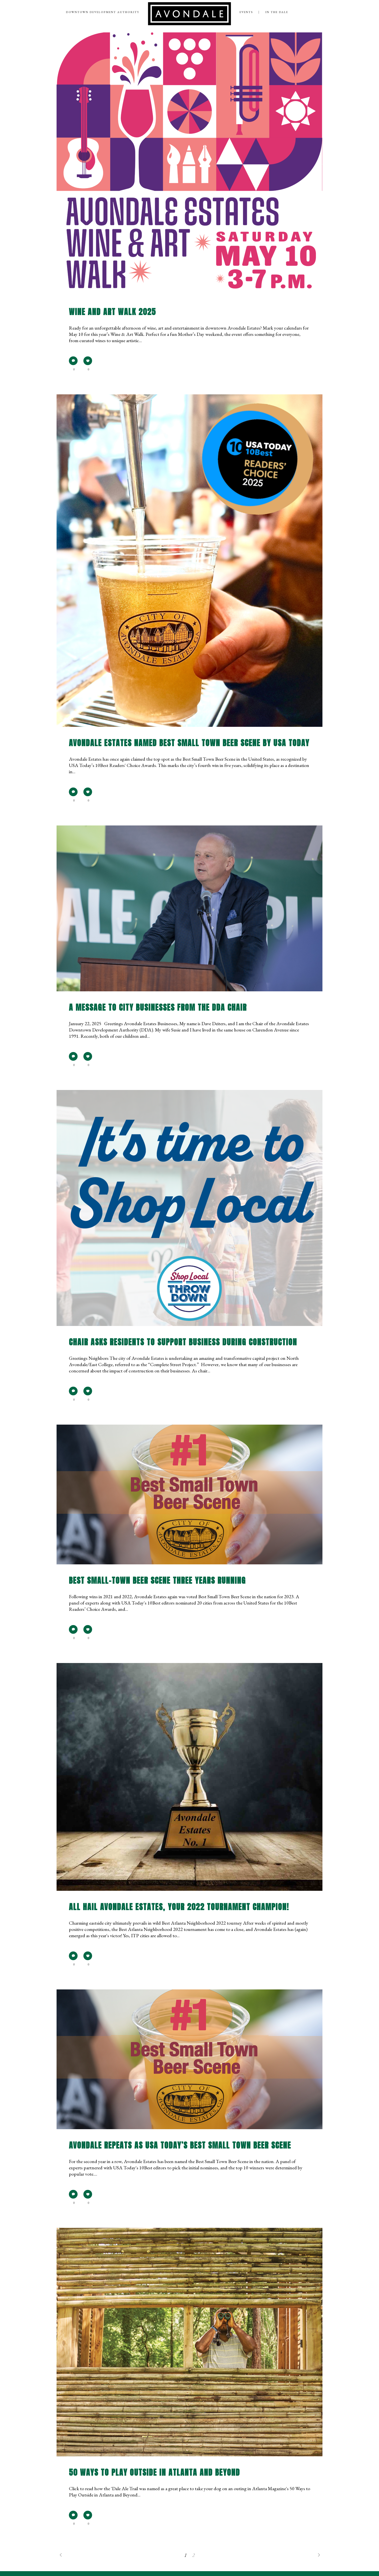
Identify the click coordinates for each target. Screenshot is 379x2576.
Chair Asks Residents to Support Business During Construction (183, 1342)
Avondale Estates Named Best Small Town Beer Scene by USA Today (189, 743)
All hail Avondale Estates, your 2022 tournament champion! (179, 1907)
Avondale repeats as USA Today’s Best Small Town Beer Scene (180, 2145)
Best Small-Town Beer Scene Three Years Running (157, 1580)
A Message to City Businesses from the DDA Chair (158, 1007)
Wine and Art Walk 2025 (112, 312)
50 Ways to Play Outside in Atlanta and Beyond (154, 2472)
